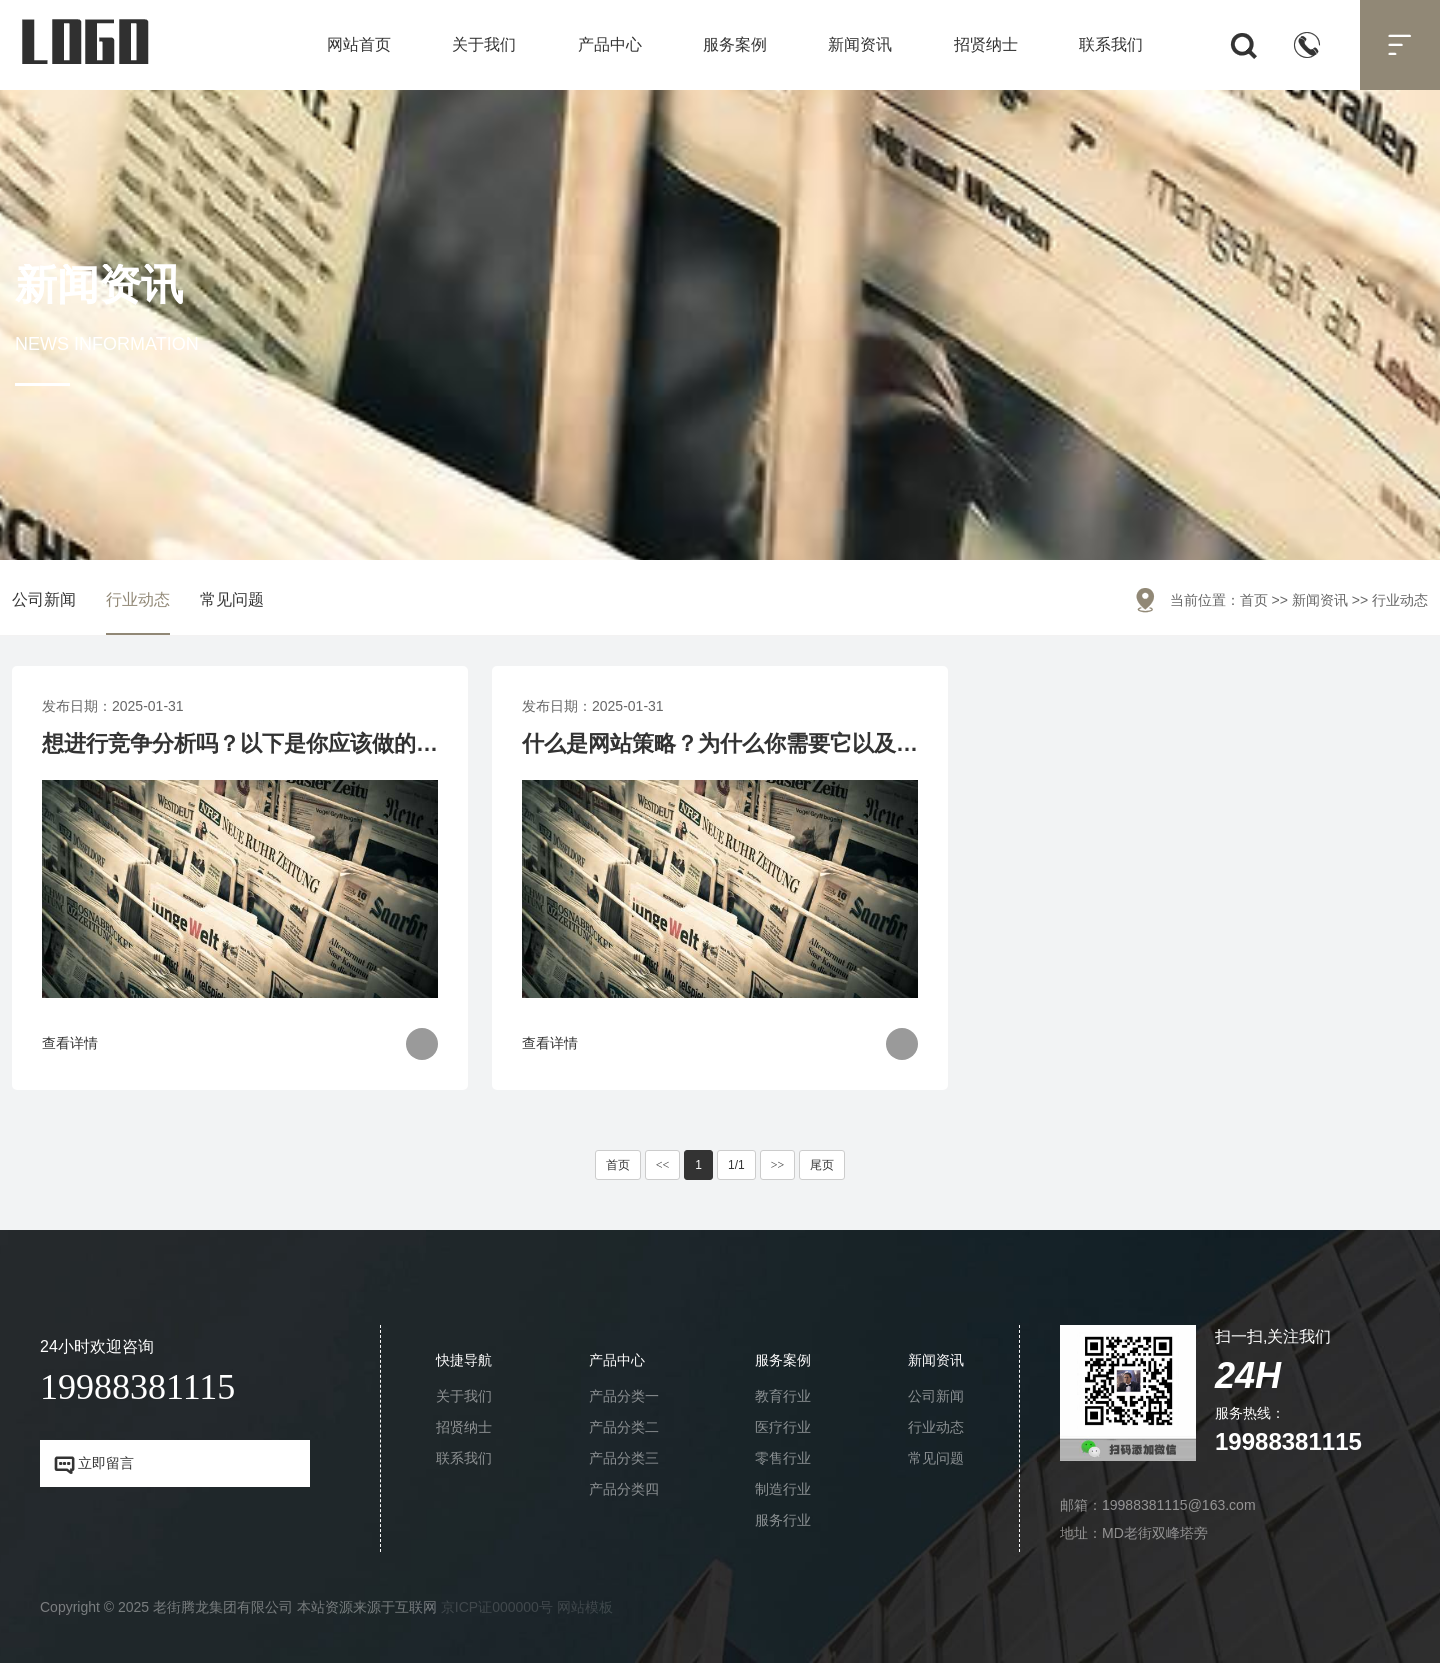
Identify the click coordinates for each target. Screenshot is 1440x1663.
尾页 (822, 1165)
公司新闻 (44, 599)
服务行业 (783, 1520)
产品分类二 (624, 1427)
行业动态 (138, 599)
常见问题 (232, 599)
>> (778, 1165)
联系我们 (1111, 44)
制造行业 (783, 1489)
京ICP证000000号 (497, 1607)
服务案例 (735, 44)
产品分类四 (624, 1489)
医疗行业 (783, 1427)
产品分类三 (624, 1458)
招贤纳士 (986, 44)
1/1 (736, 1165)
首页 (1254, 600)
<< (663, 1165)
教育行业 (783, 1396)
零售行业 (783, 1458)
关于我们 (484, 44)
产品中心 (610, 44)
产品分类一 (624, 1396)
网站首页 (359, 44)
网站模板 (585, 1607)
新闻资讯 (860, 44)
